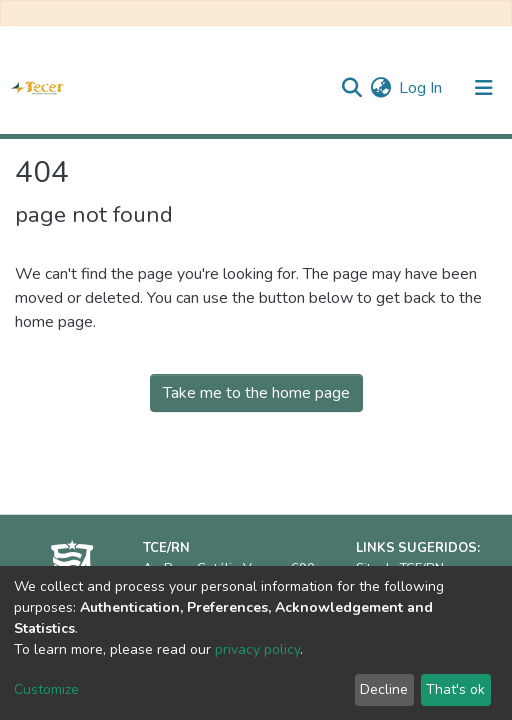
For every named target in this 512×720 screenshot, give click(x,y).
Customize (46, 689)
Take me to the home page (256, 393)
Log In (421, 88)
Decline (384, 689)
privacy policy (257, 649)
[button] (380, 88)
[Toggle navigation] (484, 88)
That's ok (455, 689)
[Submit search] (351, 88)
